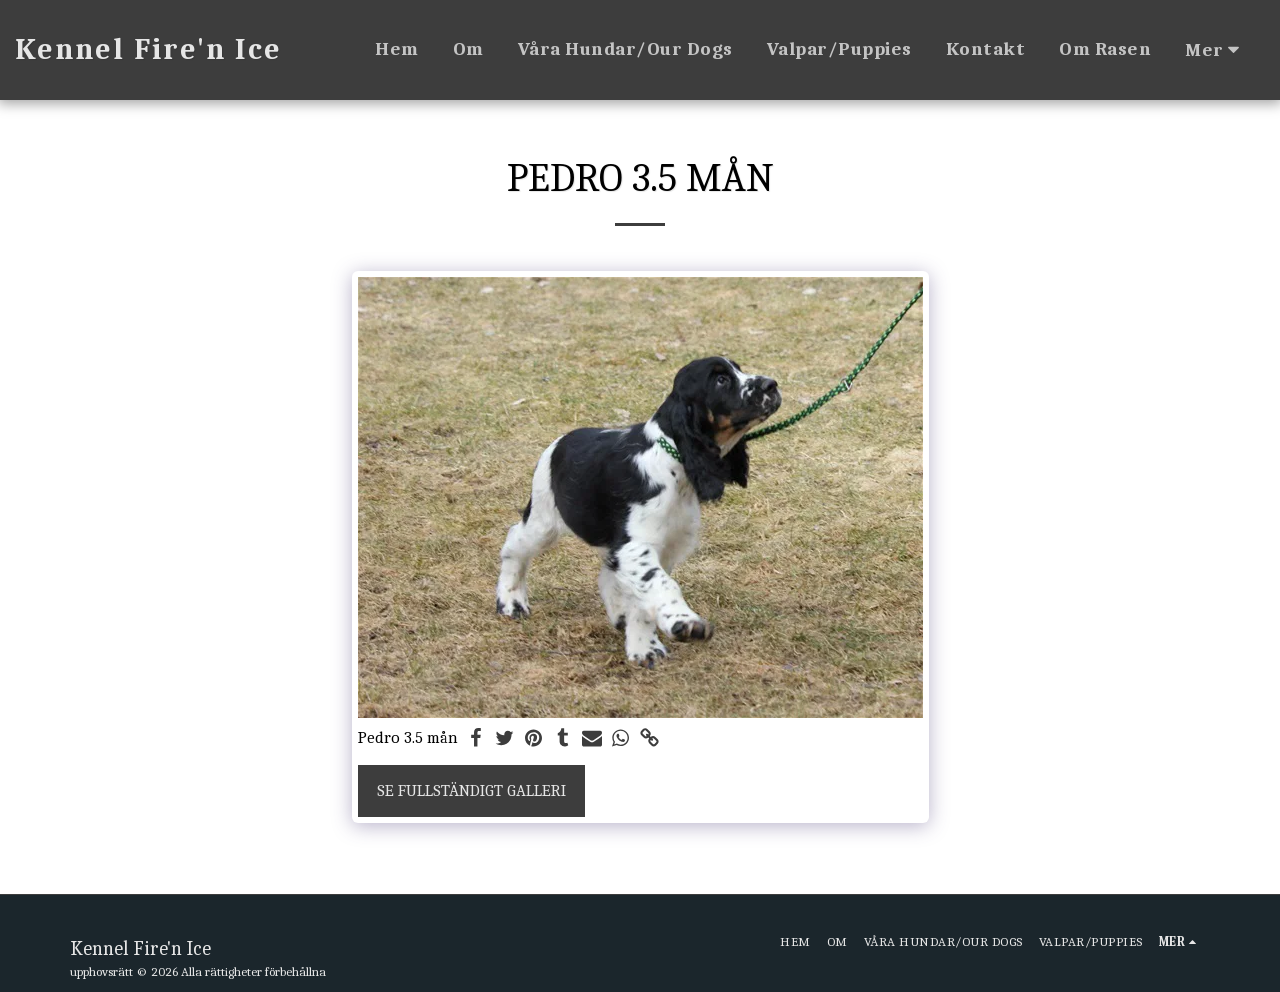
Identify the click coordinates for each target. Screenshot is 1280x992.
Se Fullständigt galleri (471, 790)
